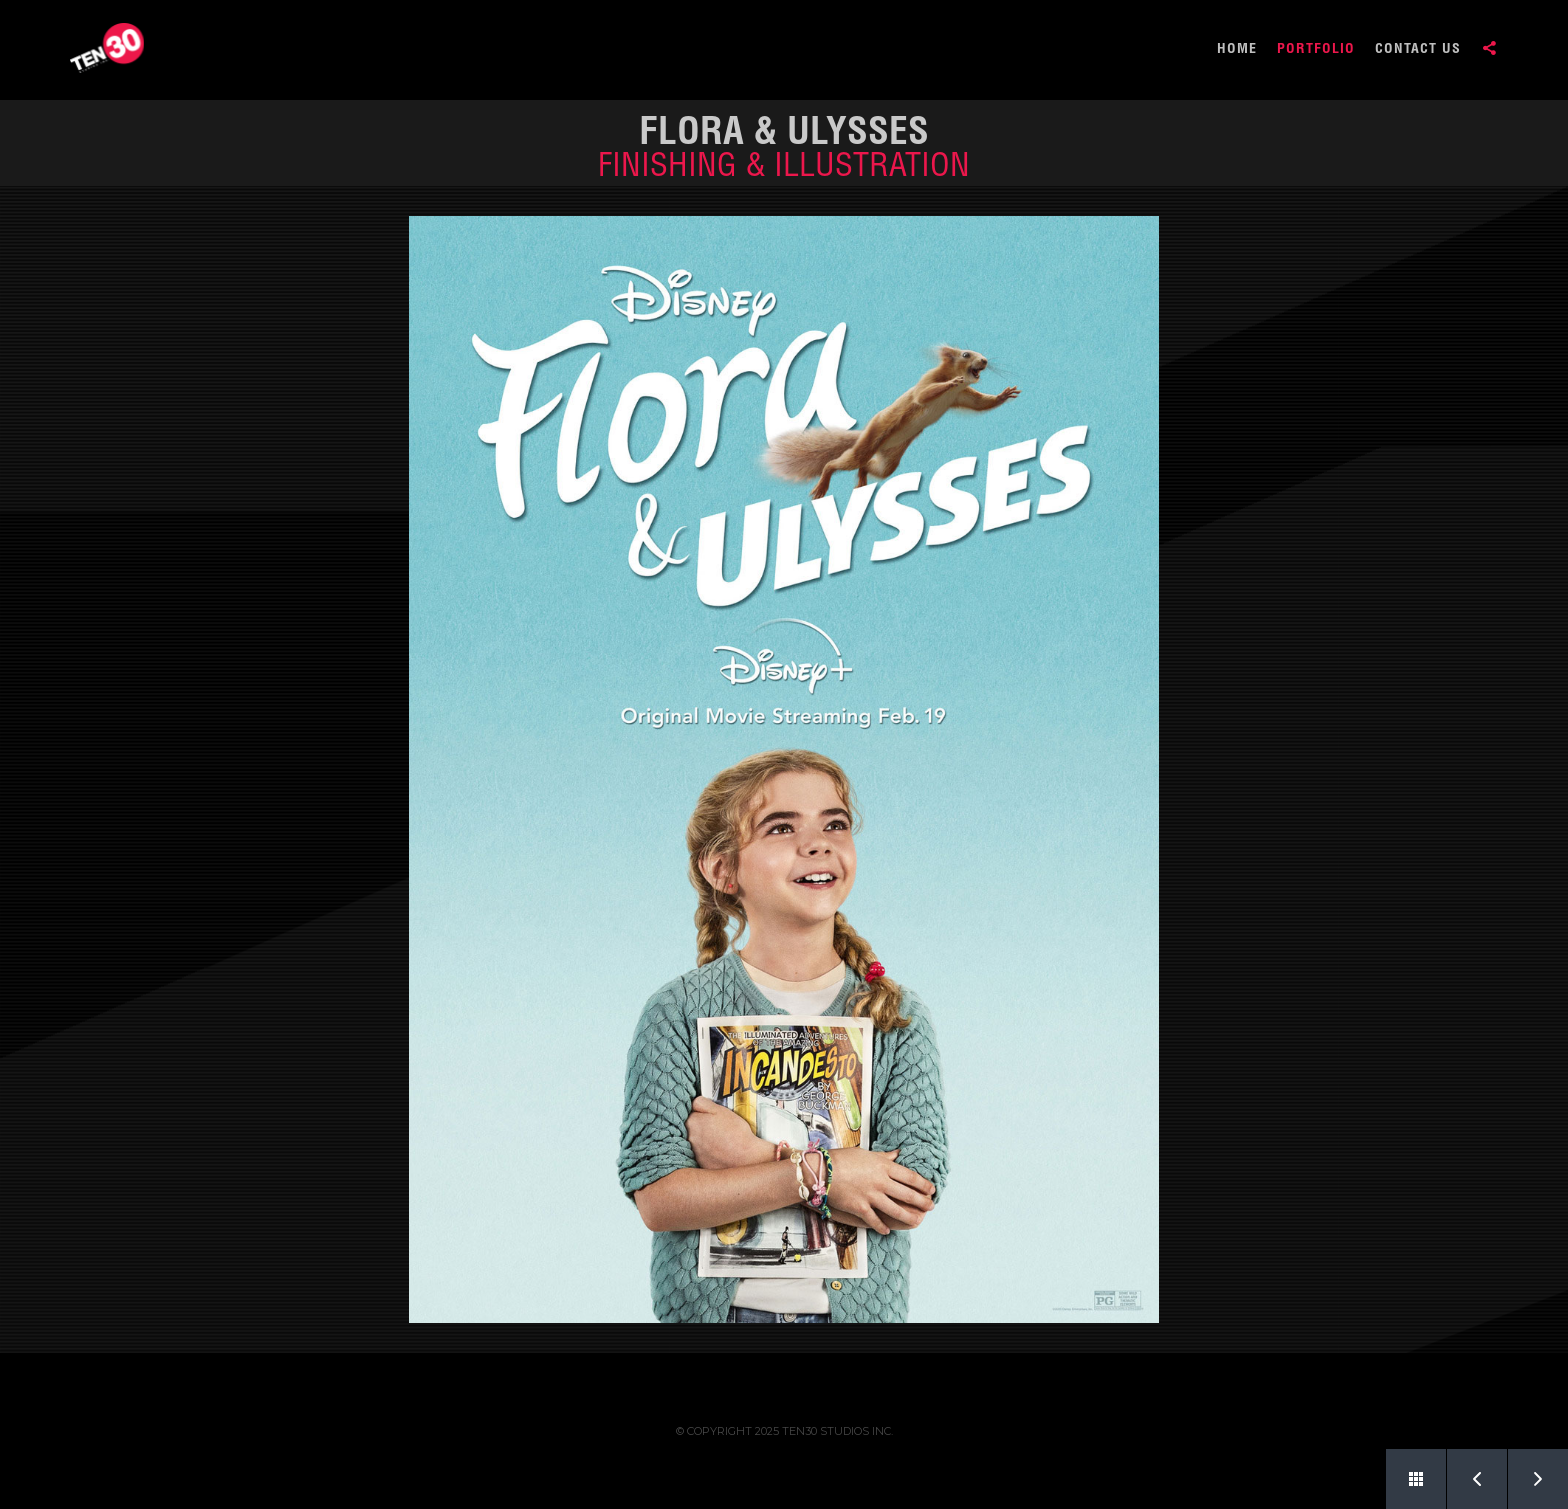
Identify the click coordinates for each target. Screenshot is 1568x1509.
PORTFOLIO (1316, 50)
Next (1527, 1471)
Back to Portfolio (1405, 1471)
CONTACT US (1418, 50)
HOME (1237, 50)
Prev (1466, 1471)
